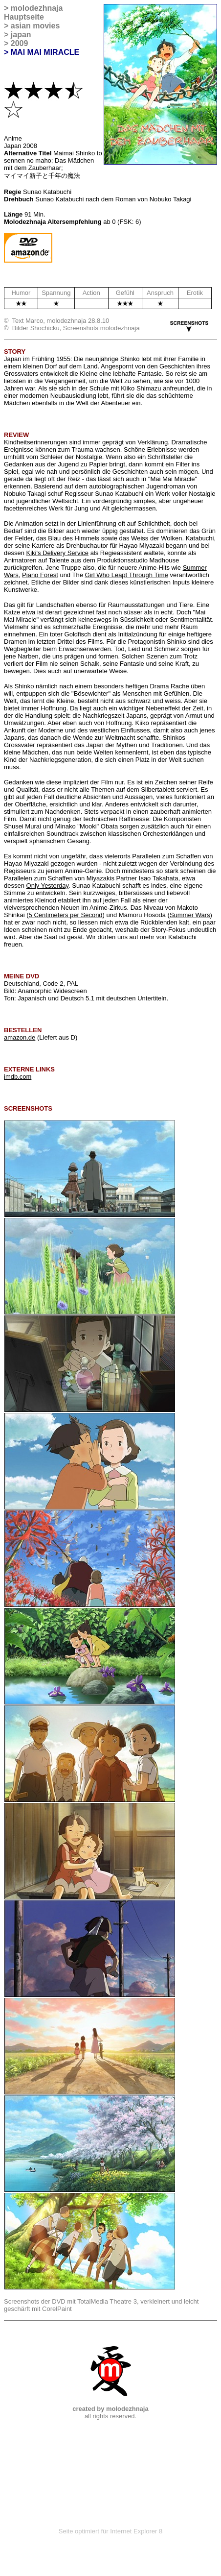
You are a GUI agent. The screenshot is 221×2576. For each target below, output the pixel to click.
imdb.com (17, 1076)
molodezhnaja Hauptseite (33, 12)
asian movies (35, 26)
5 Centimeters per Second (66, 915)
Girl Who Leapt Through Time (126, 575)
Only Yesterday (47, 885)
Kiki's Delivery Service (57, 553)
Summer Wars (190, 915)
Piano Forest (40, 575)
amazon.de (19, 1037)
